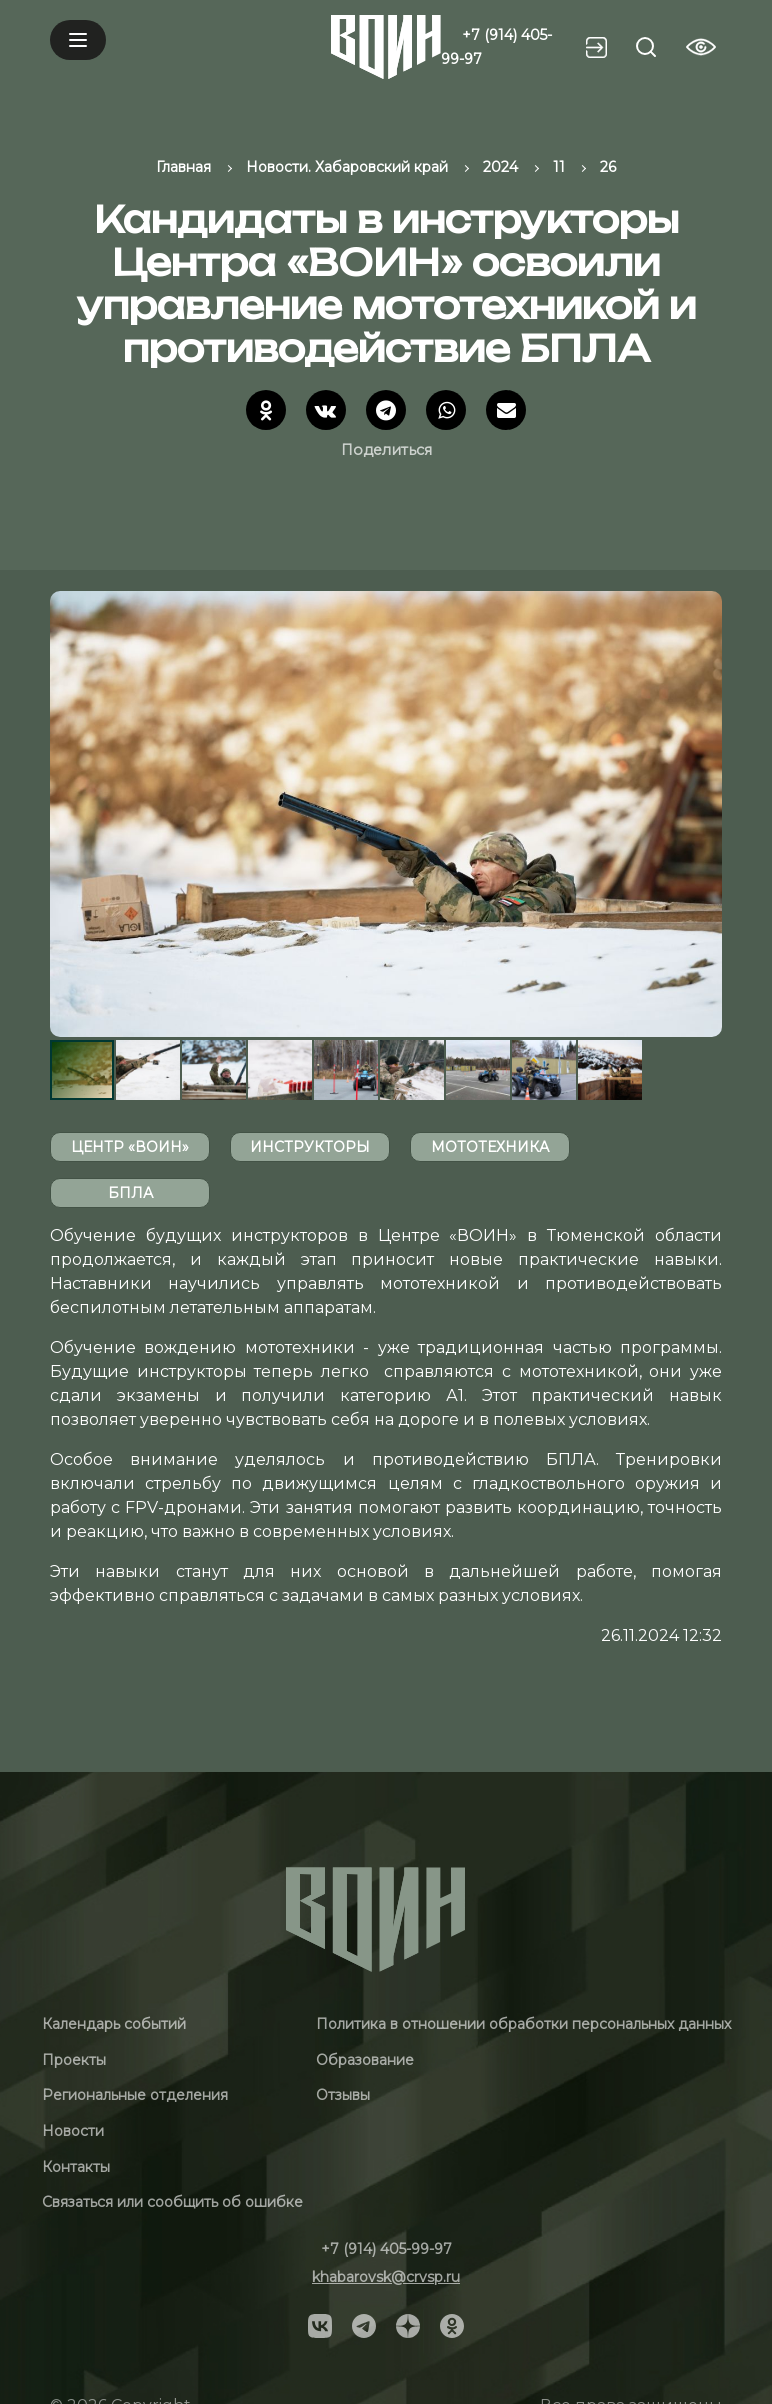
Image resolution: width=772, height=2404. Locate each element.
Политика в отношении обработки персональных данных (523, 2024)
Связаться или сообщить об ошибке (172, 2202)
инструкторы (310, 1147)
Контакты (76, 2167)
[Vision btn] (701, 47)
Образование (365, 2060)
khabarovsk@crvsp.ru (386, 2277)
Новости (73, 2131)
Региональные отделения (135, 2095)
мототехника (490, 1147)
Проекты (74, 2060)
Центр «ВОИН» (130, 1147)
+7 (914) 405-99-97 (386, 2249)
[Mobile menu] (78, 40)
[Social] (320, 2325)
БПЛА (130, 1193)
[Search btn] (646, 47)
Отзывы (343, 2095)
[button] (704, 814)
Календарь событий (114, 2024)
